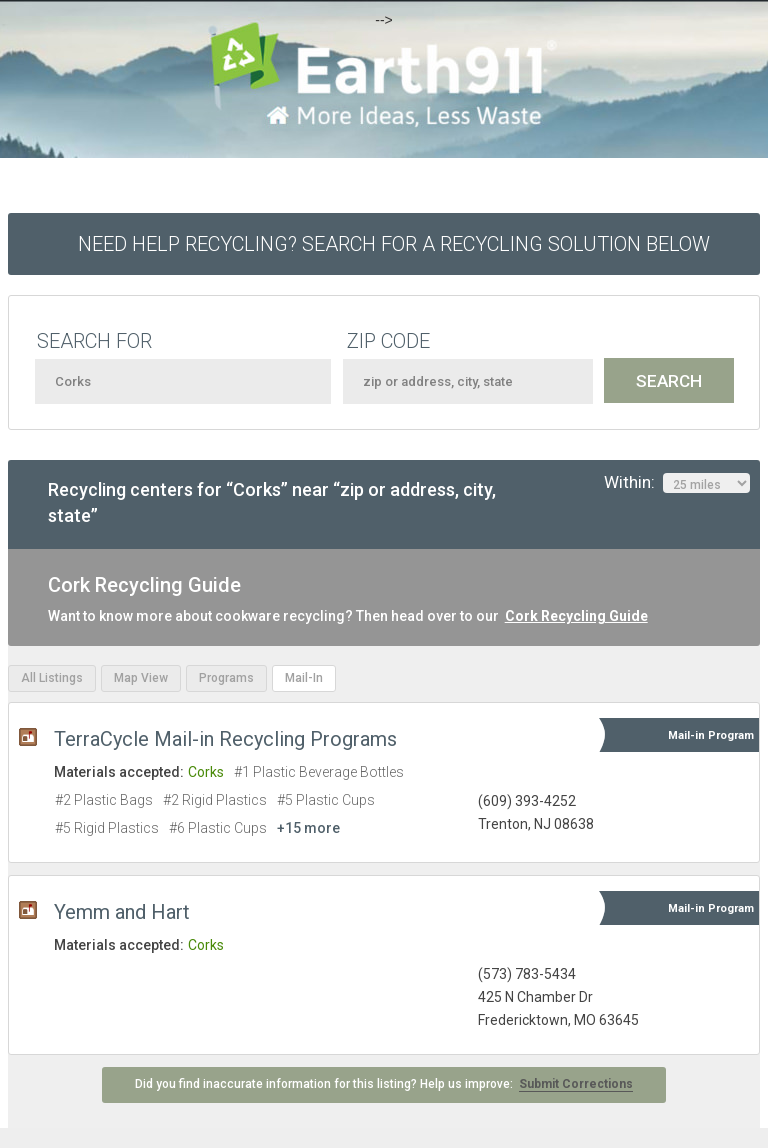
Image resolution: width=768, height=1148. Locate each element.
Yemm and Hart (122, 912)
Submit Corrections (576, 1084)
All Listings (52, 678)
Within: (677, 483)
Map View (141, 678)
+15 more (308, 828)
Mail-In (304, 678)
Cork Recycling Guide (576, 616)
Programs (226, 678)
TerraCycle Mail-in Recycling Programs (225, 739)
